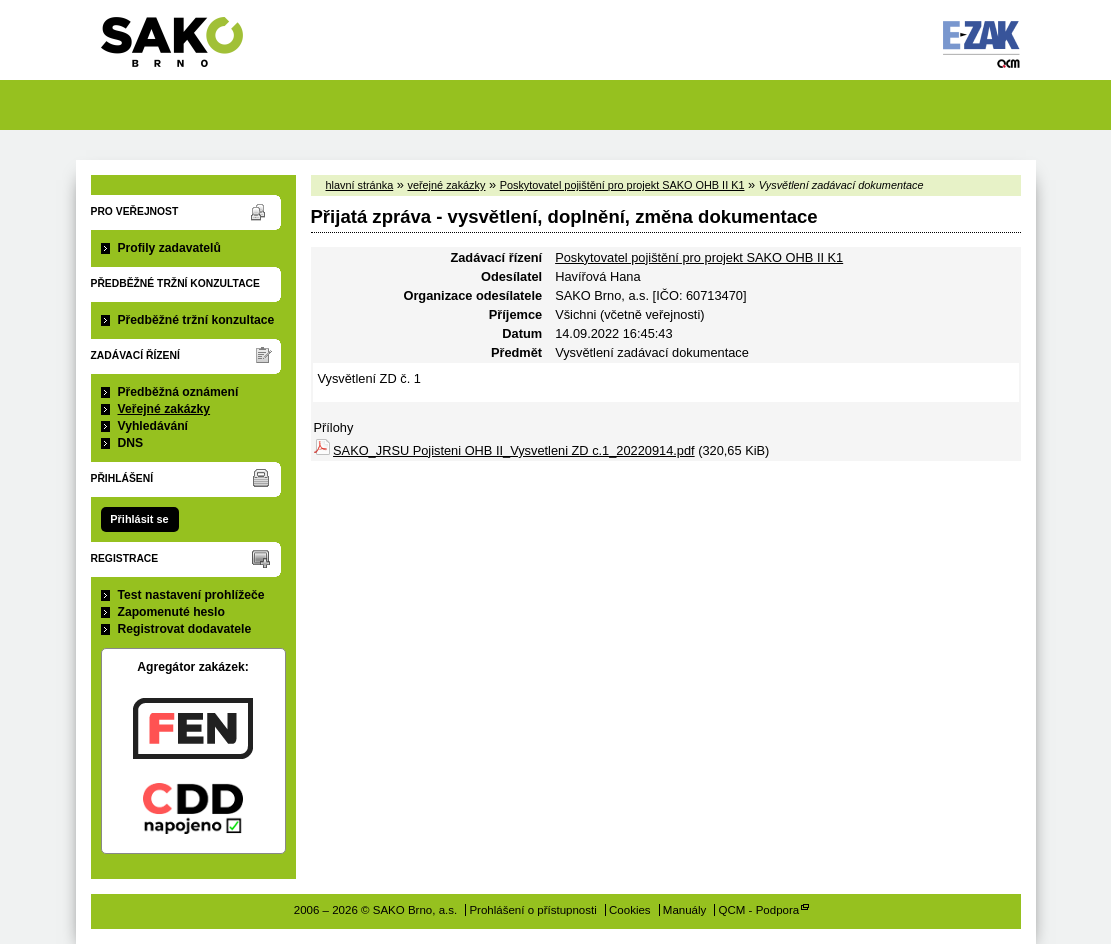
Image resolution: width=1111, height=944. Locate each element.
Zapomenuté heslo (171, 612)
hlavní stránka (360, 185)
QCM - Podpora (759, 910)
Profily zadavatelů (169, 248)
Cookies (630, 910)
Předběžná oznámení (178, 392)
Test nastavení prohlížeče (191, 595)
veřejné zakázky (446, 185)
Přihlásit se (139, 519)
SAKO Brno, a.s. (184, 48)
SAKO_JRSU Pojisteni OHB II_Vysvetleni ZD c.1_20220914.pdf (514, 450)
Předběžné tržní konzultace (196, 320)
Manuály (685, 910)
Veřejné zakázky (164, 409)
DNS (131, 443)
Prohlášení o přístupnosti (532, 910)
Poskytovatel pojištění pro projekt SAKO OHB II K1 (622, 185)
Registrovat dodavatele (185, 629)
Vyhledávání (153, 426)
